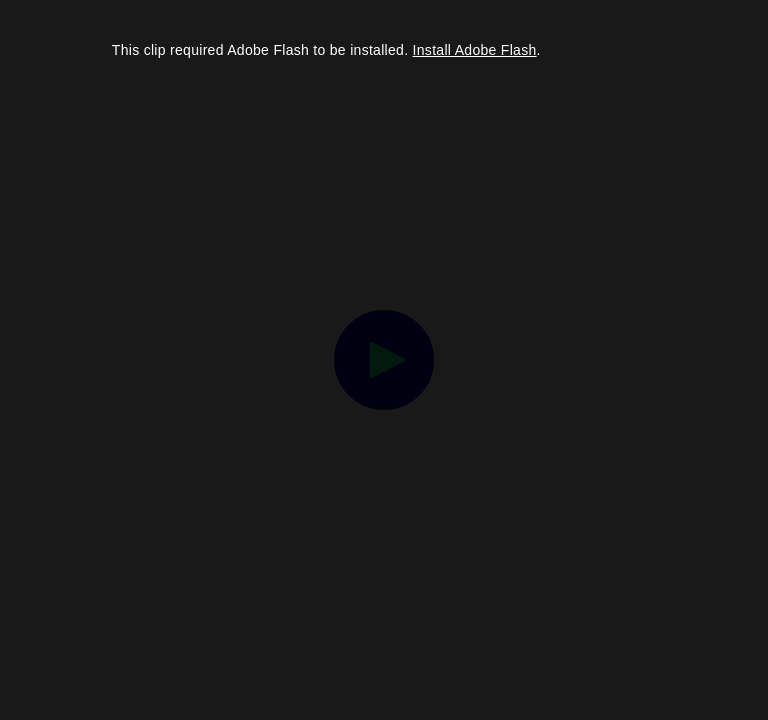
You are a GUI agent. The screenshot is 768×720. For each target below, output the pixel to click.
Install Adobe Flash (475, 50)
